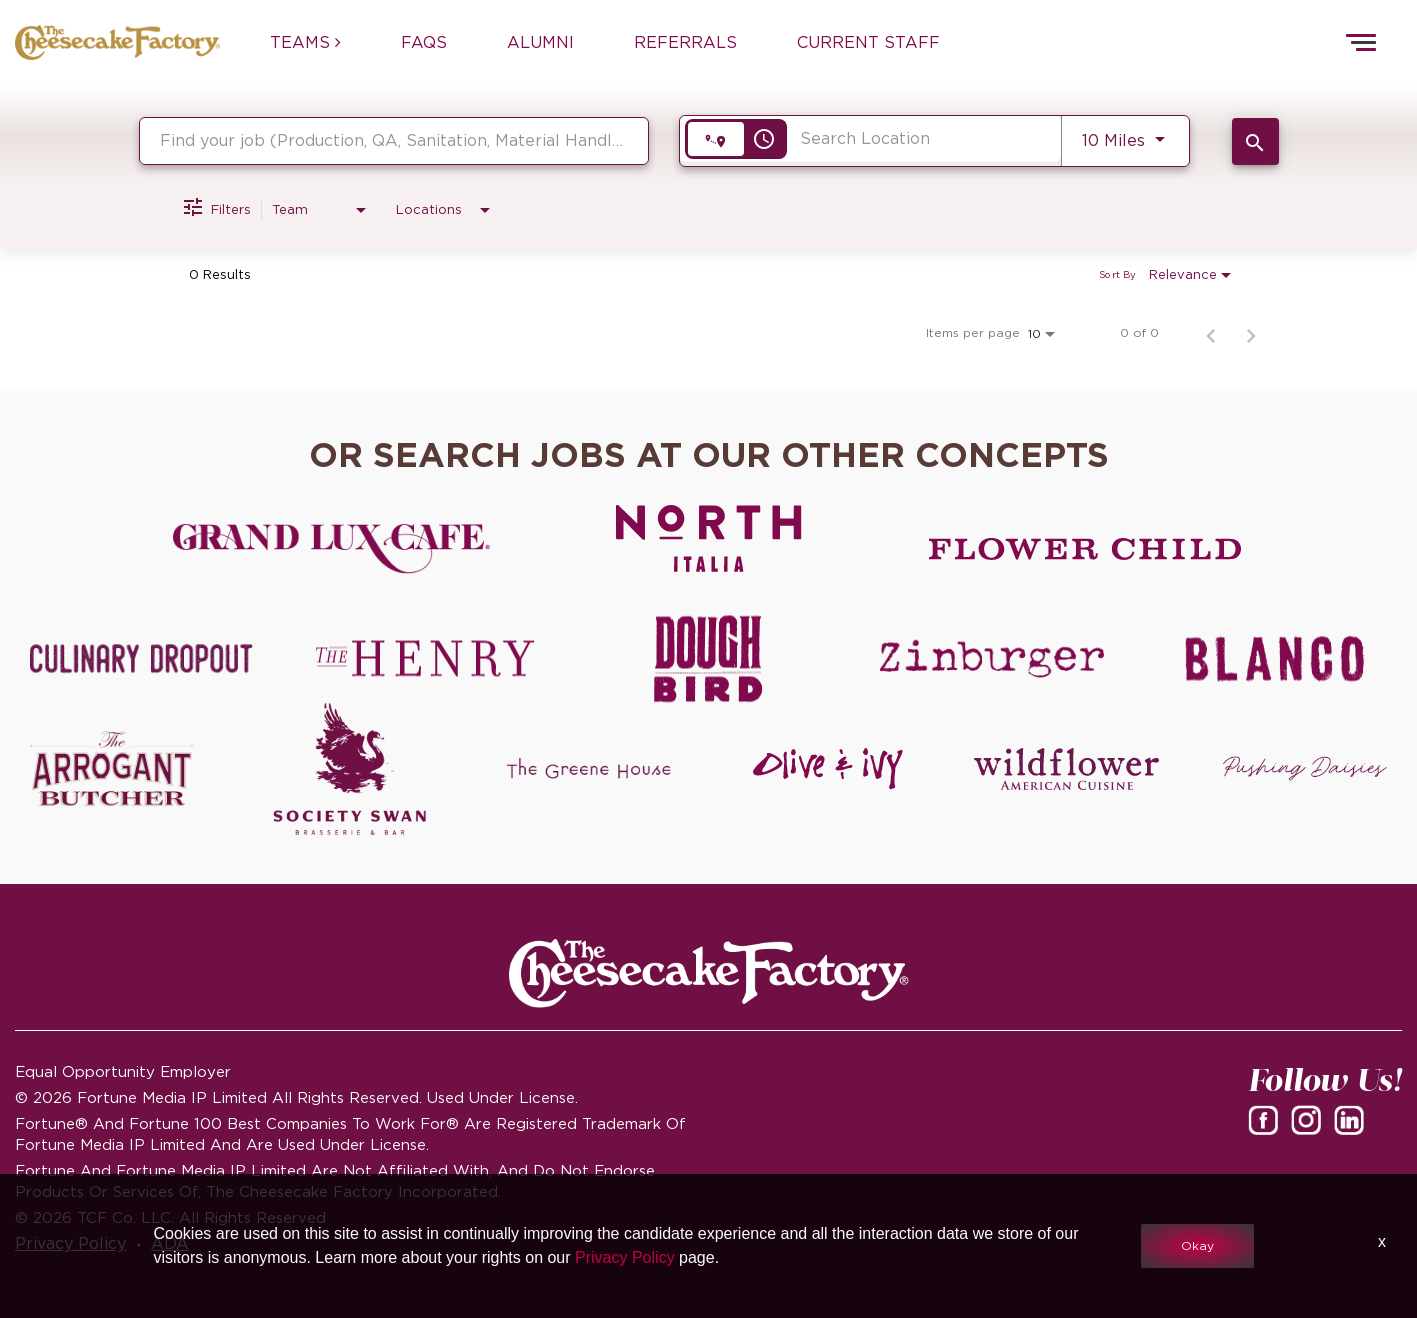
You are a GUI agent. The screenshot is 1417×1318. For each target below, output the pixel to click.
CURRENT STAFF (868, 42)
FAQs (424, 42)
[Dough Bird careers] (708, 659)
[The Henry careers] (424, 659)
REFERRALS (685, 42)
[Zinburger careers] (991, 659)
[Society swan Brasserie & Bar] (351, 769)
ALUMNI (540, 42)
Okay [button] (1197, 1245)
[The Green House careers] (589, 769)
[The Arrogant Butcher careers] (112, 769)
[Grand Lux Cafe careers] (331, 549)
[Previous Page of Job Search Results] (1211, 333)
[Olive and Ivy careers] (828, 769)
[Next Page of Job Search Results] (1251, 333)
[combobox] (394, 140)
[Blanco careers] (1275, 659)
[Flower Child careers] (1085, 549)
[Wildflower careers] (1066, 769)
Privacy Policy (625, 1257)
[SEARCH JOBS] (1255, 141)
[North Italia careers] (708, 538)
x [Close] (1382, 1241)
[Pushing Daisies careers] (1305, 769)
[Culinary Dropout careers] (141, 659)
